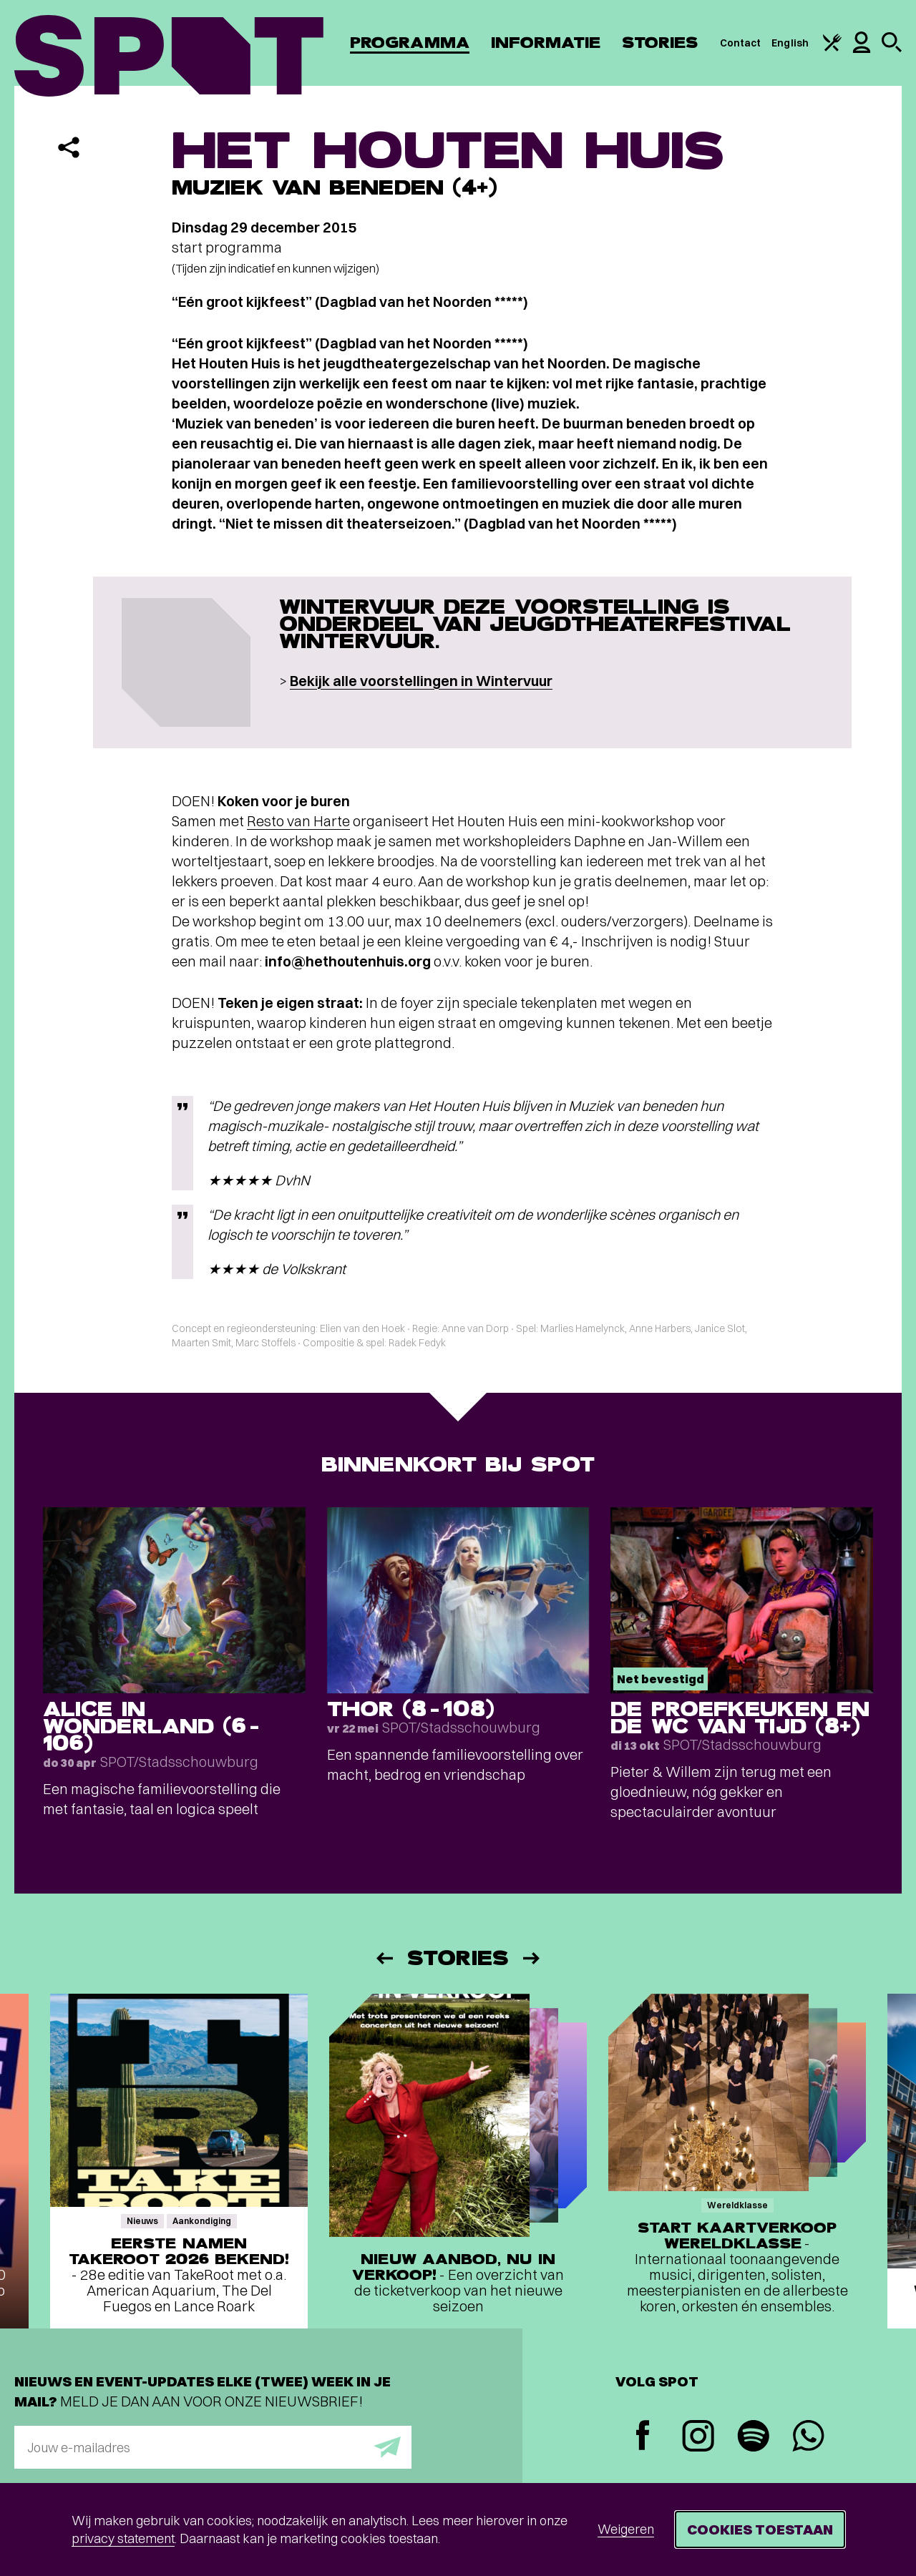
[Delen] (68, 147)
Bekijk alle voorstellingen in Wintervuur (421, 681)
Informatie (545, 42)
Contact (740, 42)
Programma (409, 42)
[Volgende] (532, 1958)
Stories (660, 42)
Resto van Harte (298, 821)
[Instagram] (698, 2437)
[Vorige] (383, 1958)
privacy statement (123, 2538)
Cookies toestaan (760, 2529)
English (790, 42)
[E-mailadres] (212, 2447)
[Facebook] (643, 2437)
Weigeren (626, 2529)
